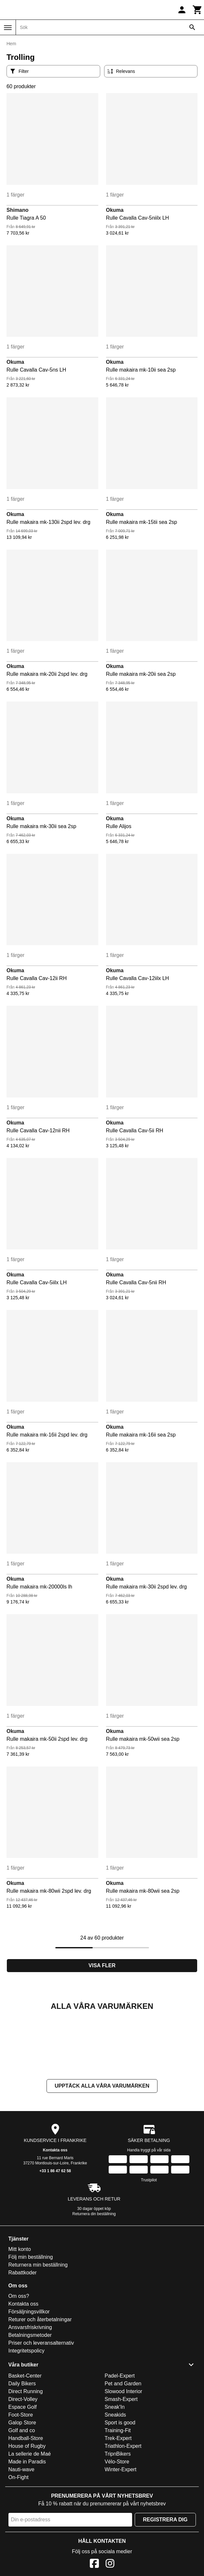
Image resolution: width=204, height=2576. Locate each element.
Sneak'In (115, 2472)
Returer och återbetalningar (40, 2384)
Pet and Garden (123, 2448)
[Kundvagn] (197, 10)
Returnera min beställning (38, 2330)
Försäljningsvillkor (29, 2376)
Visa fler (102, 1965)
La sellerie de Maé (29, 2519)
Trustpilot (149, 2245)
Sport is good (120, 2487)
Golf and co (21, 2495)
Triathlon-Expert (123, 2511)
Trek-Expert (118, 2503)
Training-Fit (118, 2495)
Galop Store (22, 2487)
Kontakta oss (55, 2215)
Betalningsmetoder (30, 2400)
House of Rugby (27, 2511)
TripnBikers (118, 2519)
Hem (11, 43)
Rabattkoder (22, 2337)
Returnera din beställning (94, 2279)
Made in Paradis (27, 2526)
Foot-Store (20, 2480)
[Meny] (8, 27)
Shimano (18, 210)
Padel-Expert (120, 2441)
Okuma (115, 210)
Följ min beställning (30, 2322)
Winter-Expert (121, 2534)
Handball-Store (25, 2503)
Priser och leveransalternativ (41, 2408)
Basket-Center (25, 2441)
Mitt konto (19, 2314)
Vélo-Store (117, 2526)
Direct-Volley (23, 2464)
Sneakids (115, 2480)
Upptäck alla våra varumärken (102, 2151)
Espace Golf (22, 2472)
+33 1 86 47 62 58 (55, 2236)
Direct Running (25, 2456)
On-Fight (18, 2542)
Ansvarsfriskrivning (30, 2392)
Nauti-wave (21, 2534)
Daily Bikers (22, 2448)
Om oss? (18, 2361)
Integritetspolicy (26, 2416)
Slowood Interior (124, 2456)
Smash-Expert (121, 2464)
